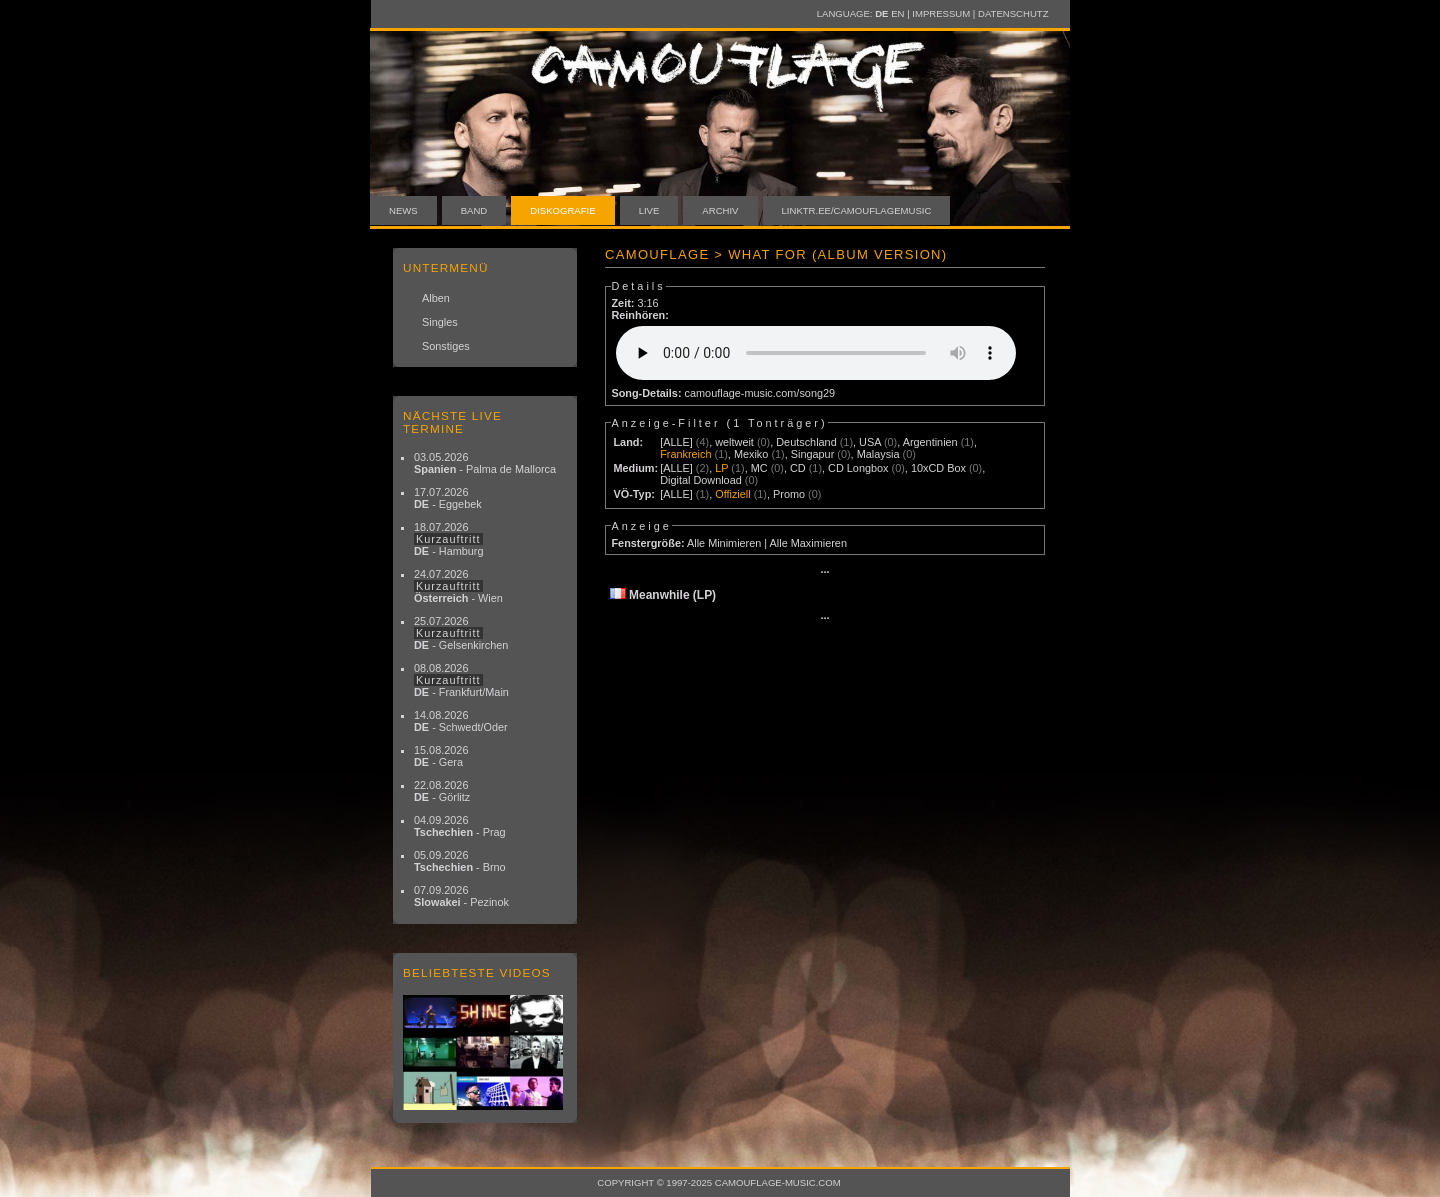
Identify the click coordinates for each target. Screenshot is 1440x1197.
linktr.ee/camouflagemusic (857, 210)
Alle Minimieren (724, 543)
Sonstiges (446, 346)
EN (897, 13)
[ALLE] (676, 442)
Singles (440, 322)
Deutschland (806, 442)
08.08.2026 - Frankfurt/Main (461, 680)
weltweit (734, 442)
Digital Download (701, 480)
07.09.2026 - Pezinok (461, 896)
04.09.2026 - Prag (460, 826)
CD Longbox (858, 468)
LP (721, 468)
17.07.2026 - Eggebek (448, 498)
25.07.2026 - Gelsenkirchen (461, 633)
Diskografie (562, 210)
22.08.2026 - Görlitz (442, 791)
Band (474, 210)
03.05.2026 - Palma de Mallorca (485, 463)
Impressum (941, 13)
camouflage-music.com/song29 (760, 393)
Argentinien (930, 442)
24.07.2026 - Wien (458, 586)
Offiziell (732, 494)
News (403, 210)
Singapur (813, 454)
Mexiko (751, 454)
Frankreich (685, 454)
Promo (789, 494)
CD (798, 468)
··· (824, 572)
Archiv (720, 210)
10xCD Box (938, 468)
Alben (436, 298)
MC (759, 468)
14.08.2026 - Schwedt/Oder (461, 721)
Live (649, 210)
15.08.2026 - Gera (441, 756)
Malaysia (878, 454)
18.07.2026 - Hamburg (449, 539)
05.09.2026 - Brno (460, 861)
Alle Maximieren (808, 543)
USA (870, 442)
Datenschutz (1013, 13)
